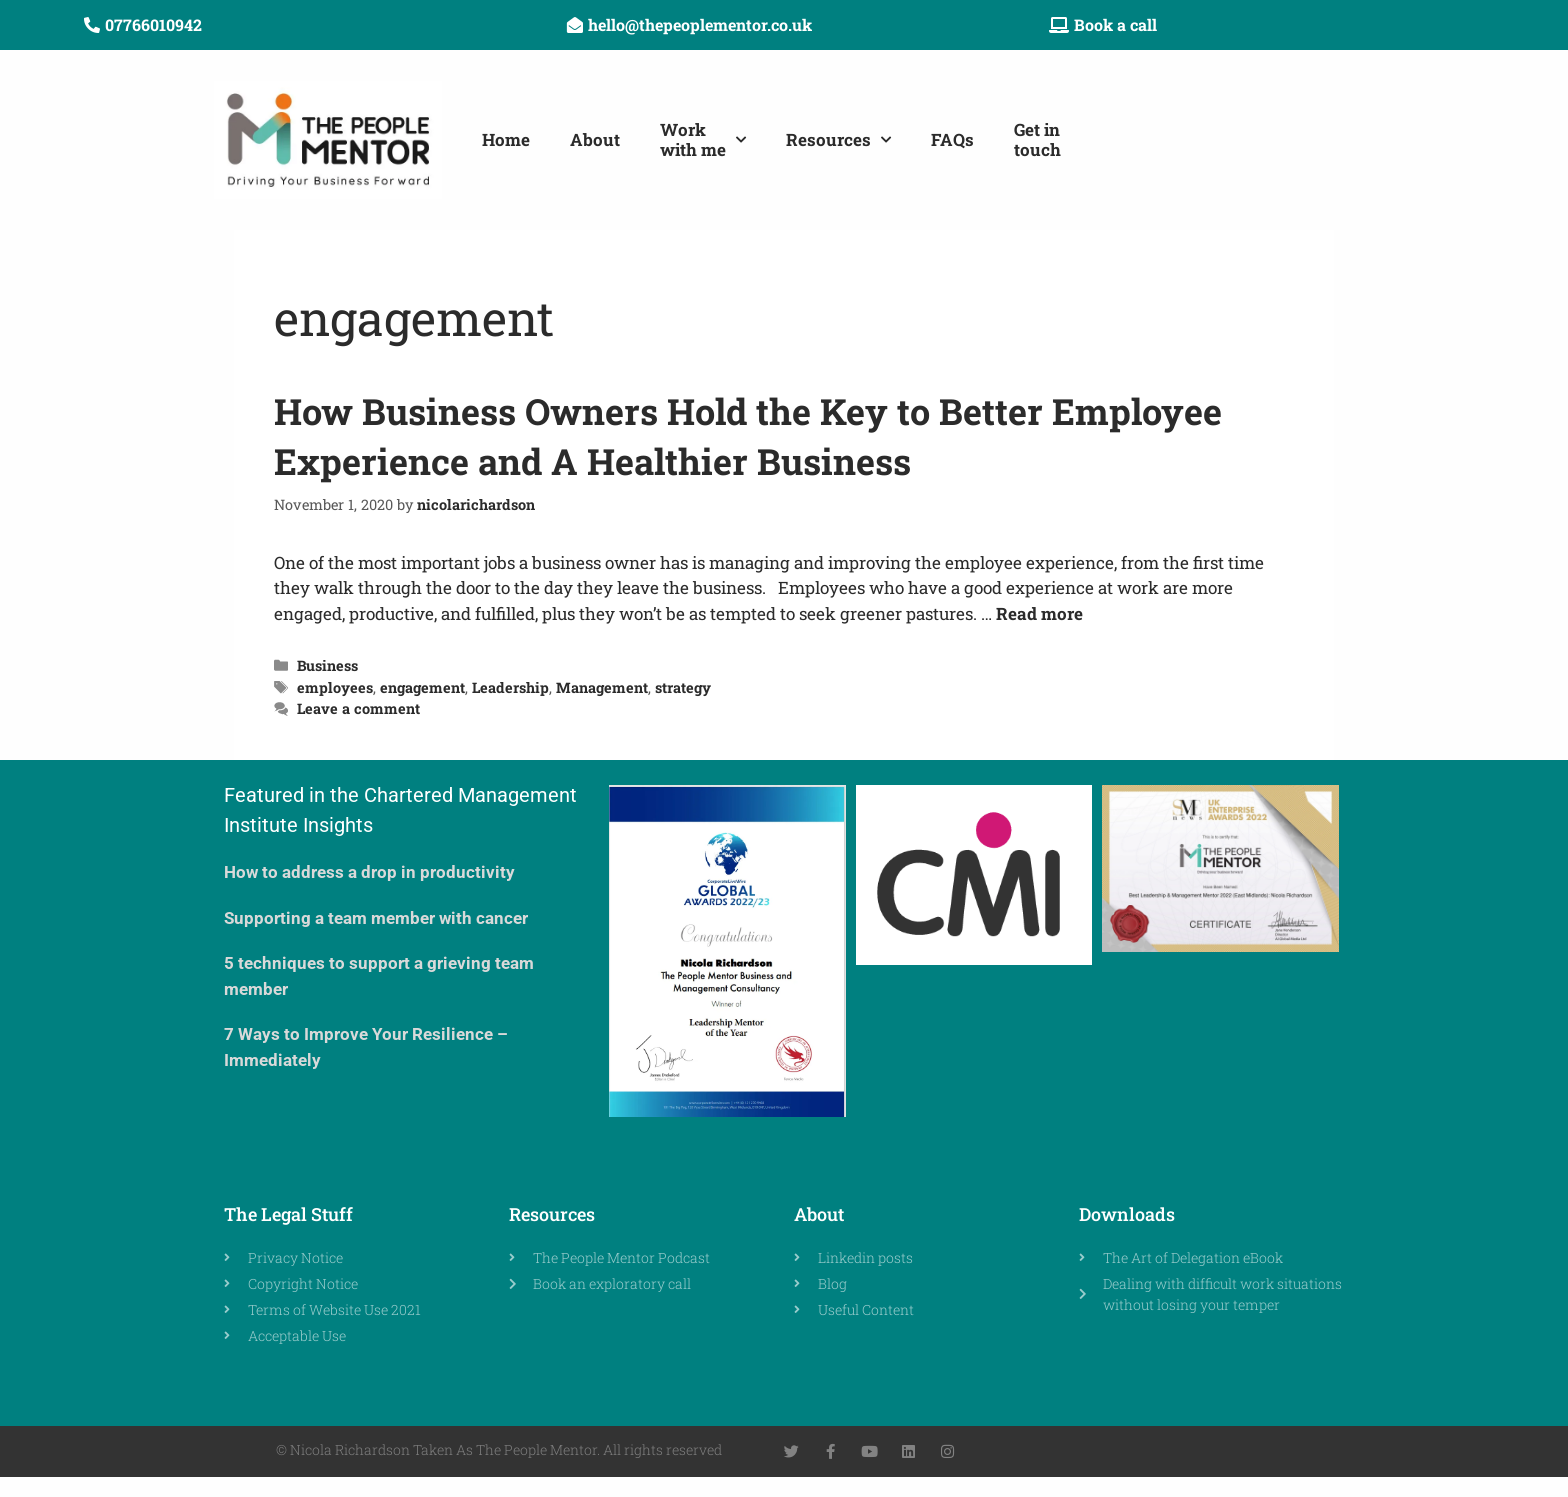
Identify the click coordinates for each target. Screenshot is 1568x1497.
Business (327, 665)
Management (602, 687)
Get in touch (1037, 139)
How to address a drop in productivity (369, 872)
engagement (422, 687)
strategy (683, 687)
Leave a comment (358, 708)
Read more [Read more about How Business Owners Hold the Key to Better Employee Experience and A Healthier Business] (1039, 613)
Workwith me (703, 139)
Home (506, 139)
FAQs (952, 139)
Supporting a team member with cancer (376, 918)
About (595, 139)
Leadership (510, 687)
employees (335, 687)
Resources (838, 140)
